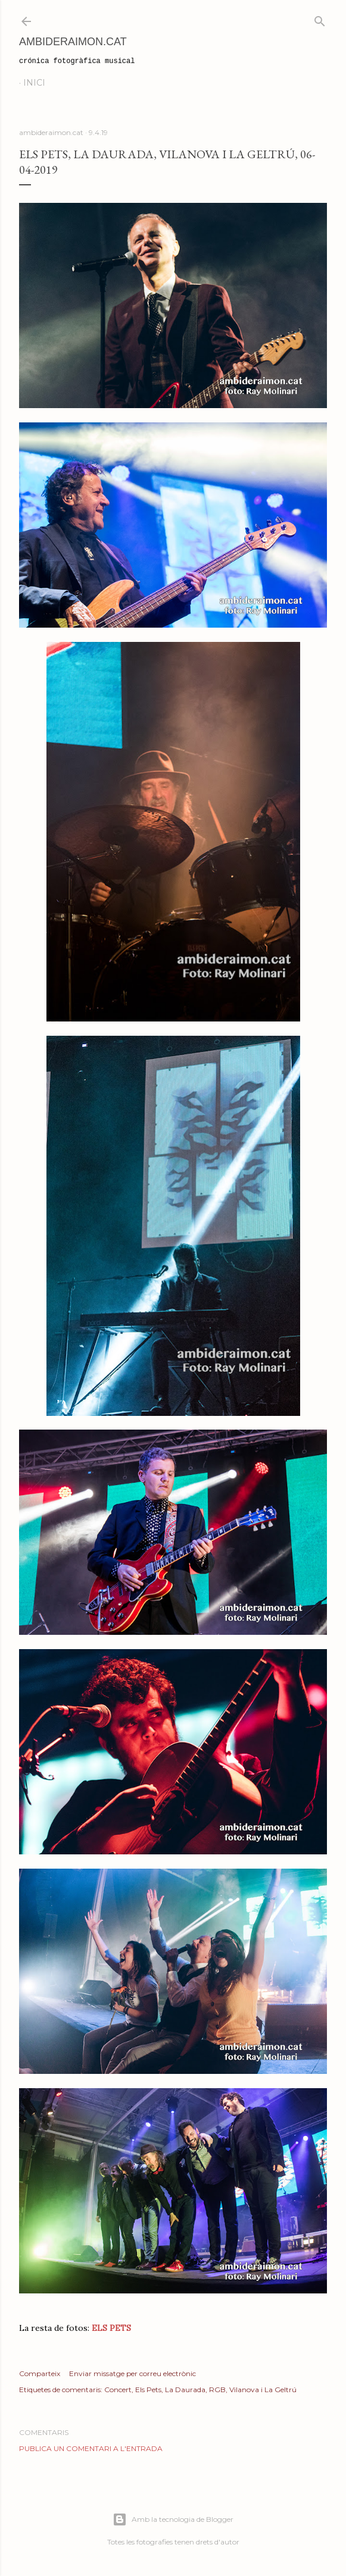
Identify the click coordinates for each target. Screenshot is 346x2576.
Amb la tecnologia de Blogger (173, 2519)
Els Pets (148, 2389)
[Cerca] (320, 18)
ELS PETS (110, 2328)
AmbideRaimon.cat (73, 42)
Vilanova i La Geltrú (263, 2389)
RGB (217, 2389)
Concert (118, 2389)
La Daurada (185, 2389)
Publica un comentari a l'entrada (91, 2448)
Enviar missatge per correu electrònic (132, 2373)
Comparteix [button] (39, 2373)
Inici (34, 82)
